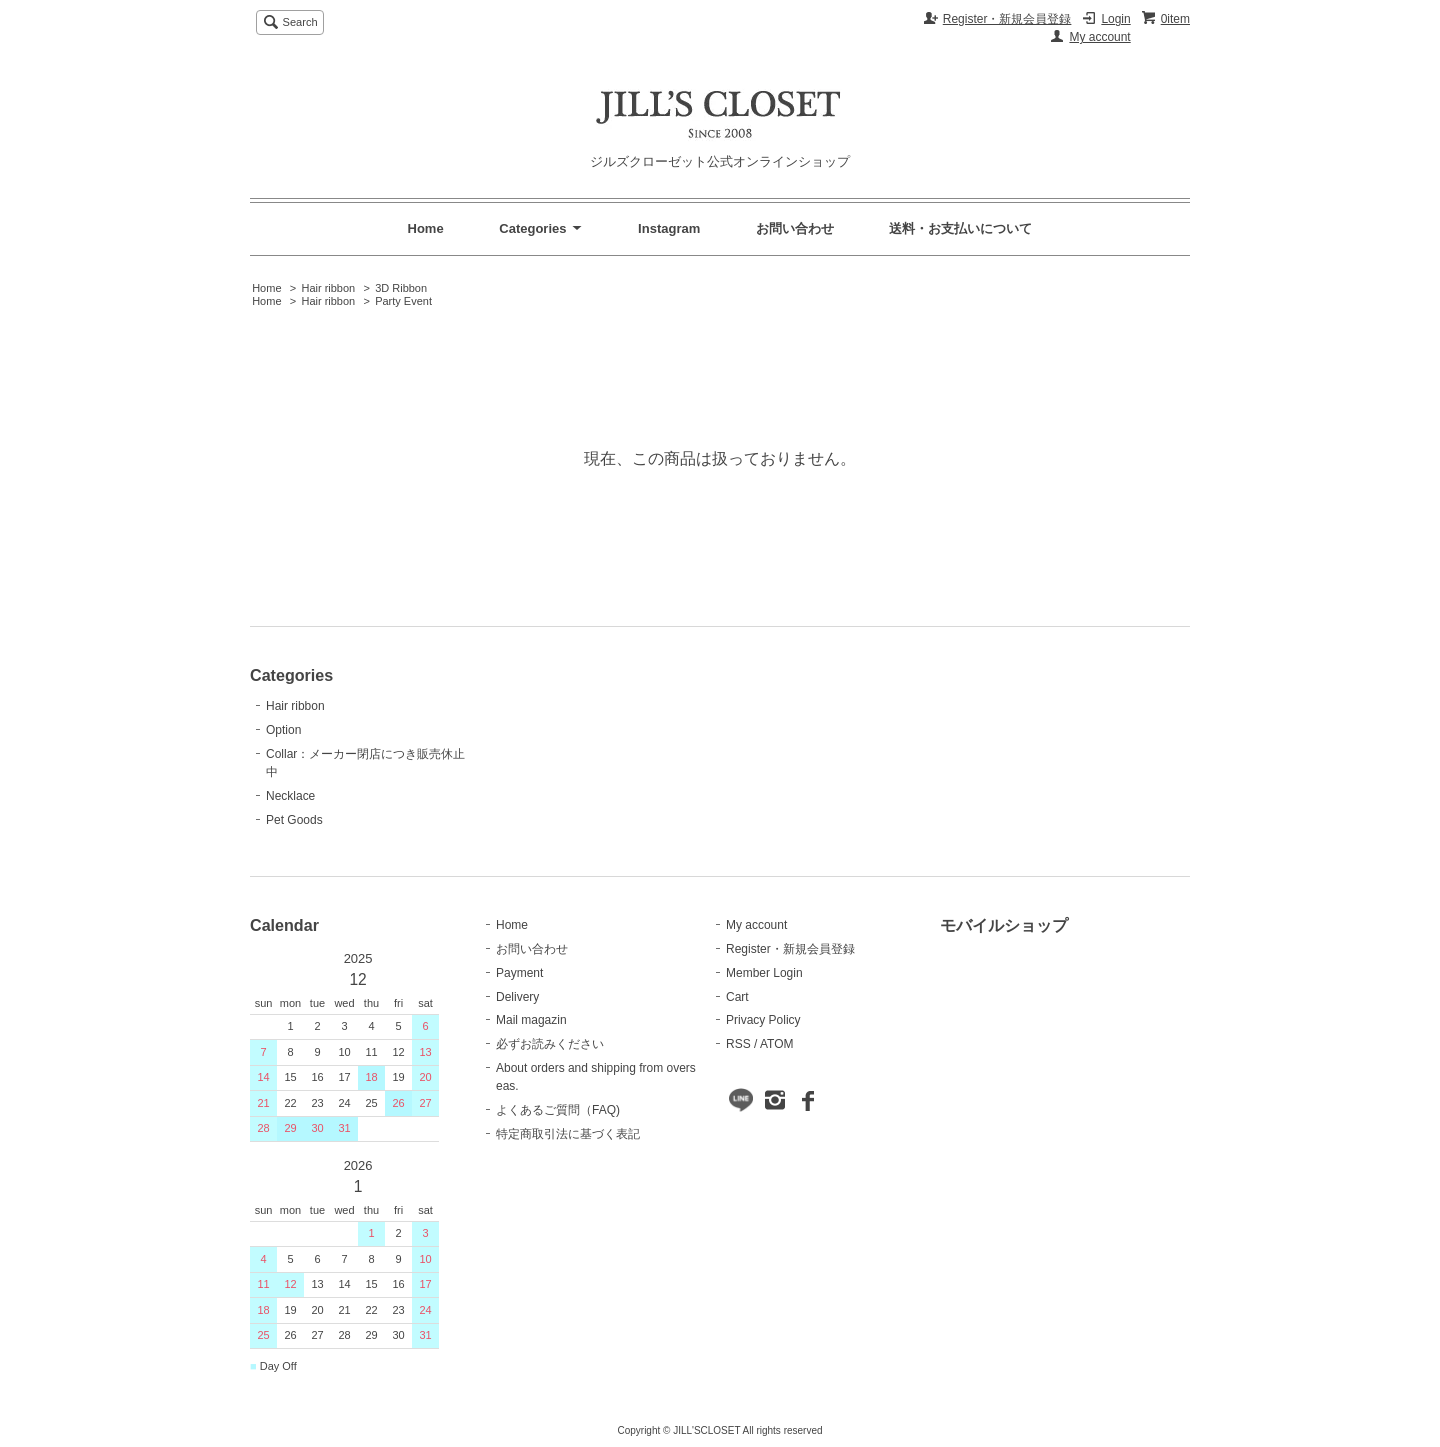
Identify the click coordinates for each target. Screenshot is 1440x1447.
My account (1099, 37)
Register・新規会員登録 (1007, 19)
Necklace (290, 796)
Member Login (764, 973)
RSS (738, 1044)
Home (426, 228)
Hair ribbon (328, 288)
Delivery (517, 997)
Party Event (403, 301)
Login (1115, 19)
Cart (737, 997)
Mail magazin (531, 1020)
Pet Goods (294, 820)
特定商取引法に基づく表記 (568, 1134)
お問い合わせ (795, 228)
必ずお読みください (550, 1044)
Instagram (669, 228)
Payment (519, 973)
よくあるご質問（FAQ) (558, 1110)
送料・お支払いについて (960, 228)
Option (283, 730)
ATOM (777, 1044)
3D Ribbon (401, 288)
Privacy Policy (763, 1020)
